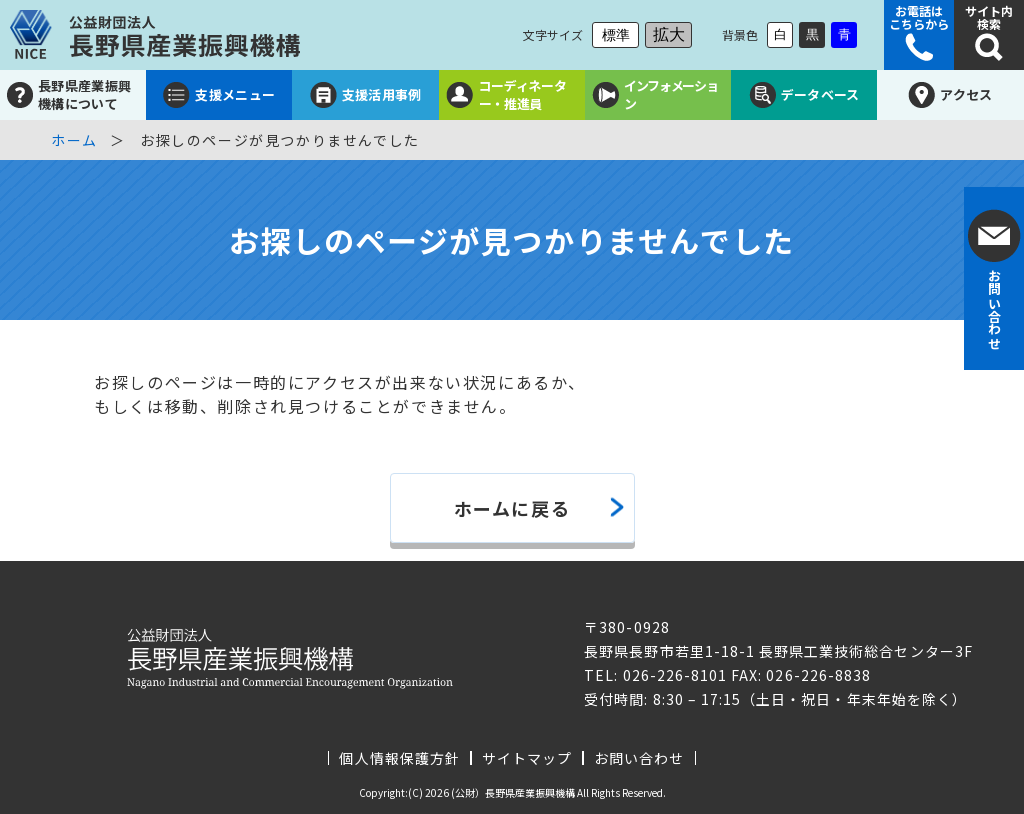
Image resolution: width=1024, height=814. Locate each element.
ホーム (74, 140)
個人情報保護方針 (399, 758)
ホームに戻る (512, 508)
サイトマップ (527, 758)
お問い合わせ (639, 758)
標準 (616, 35)
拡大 (669, 34)
